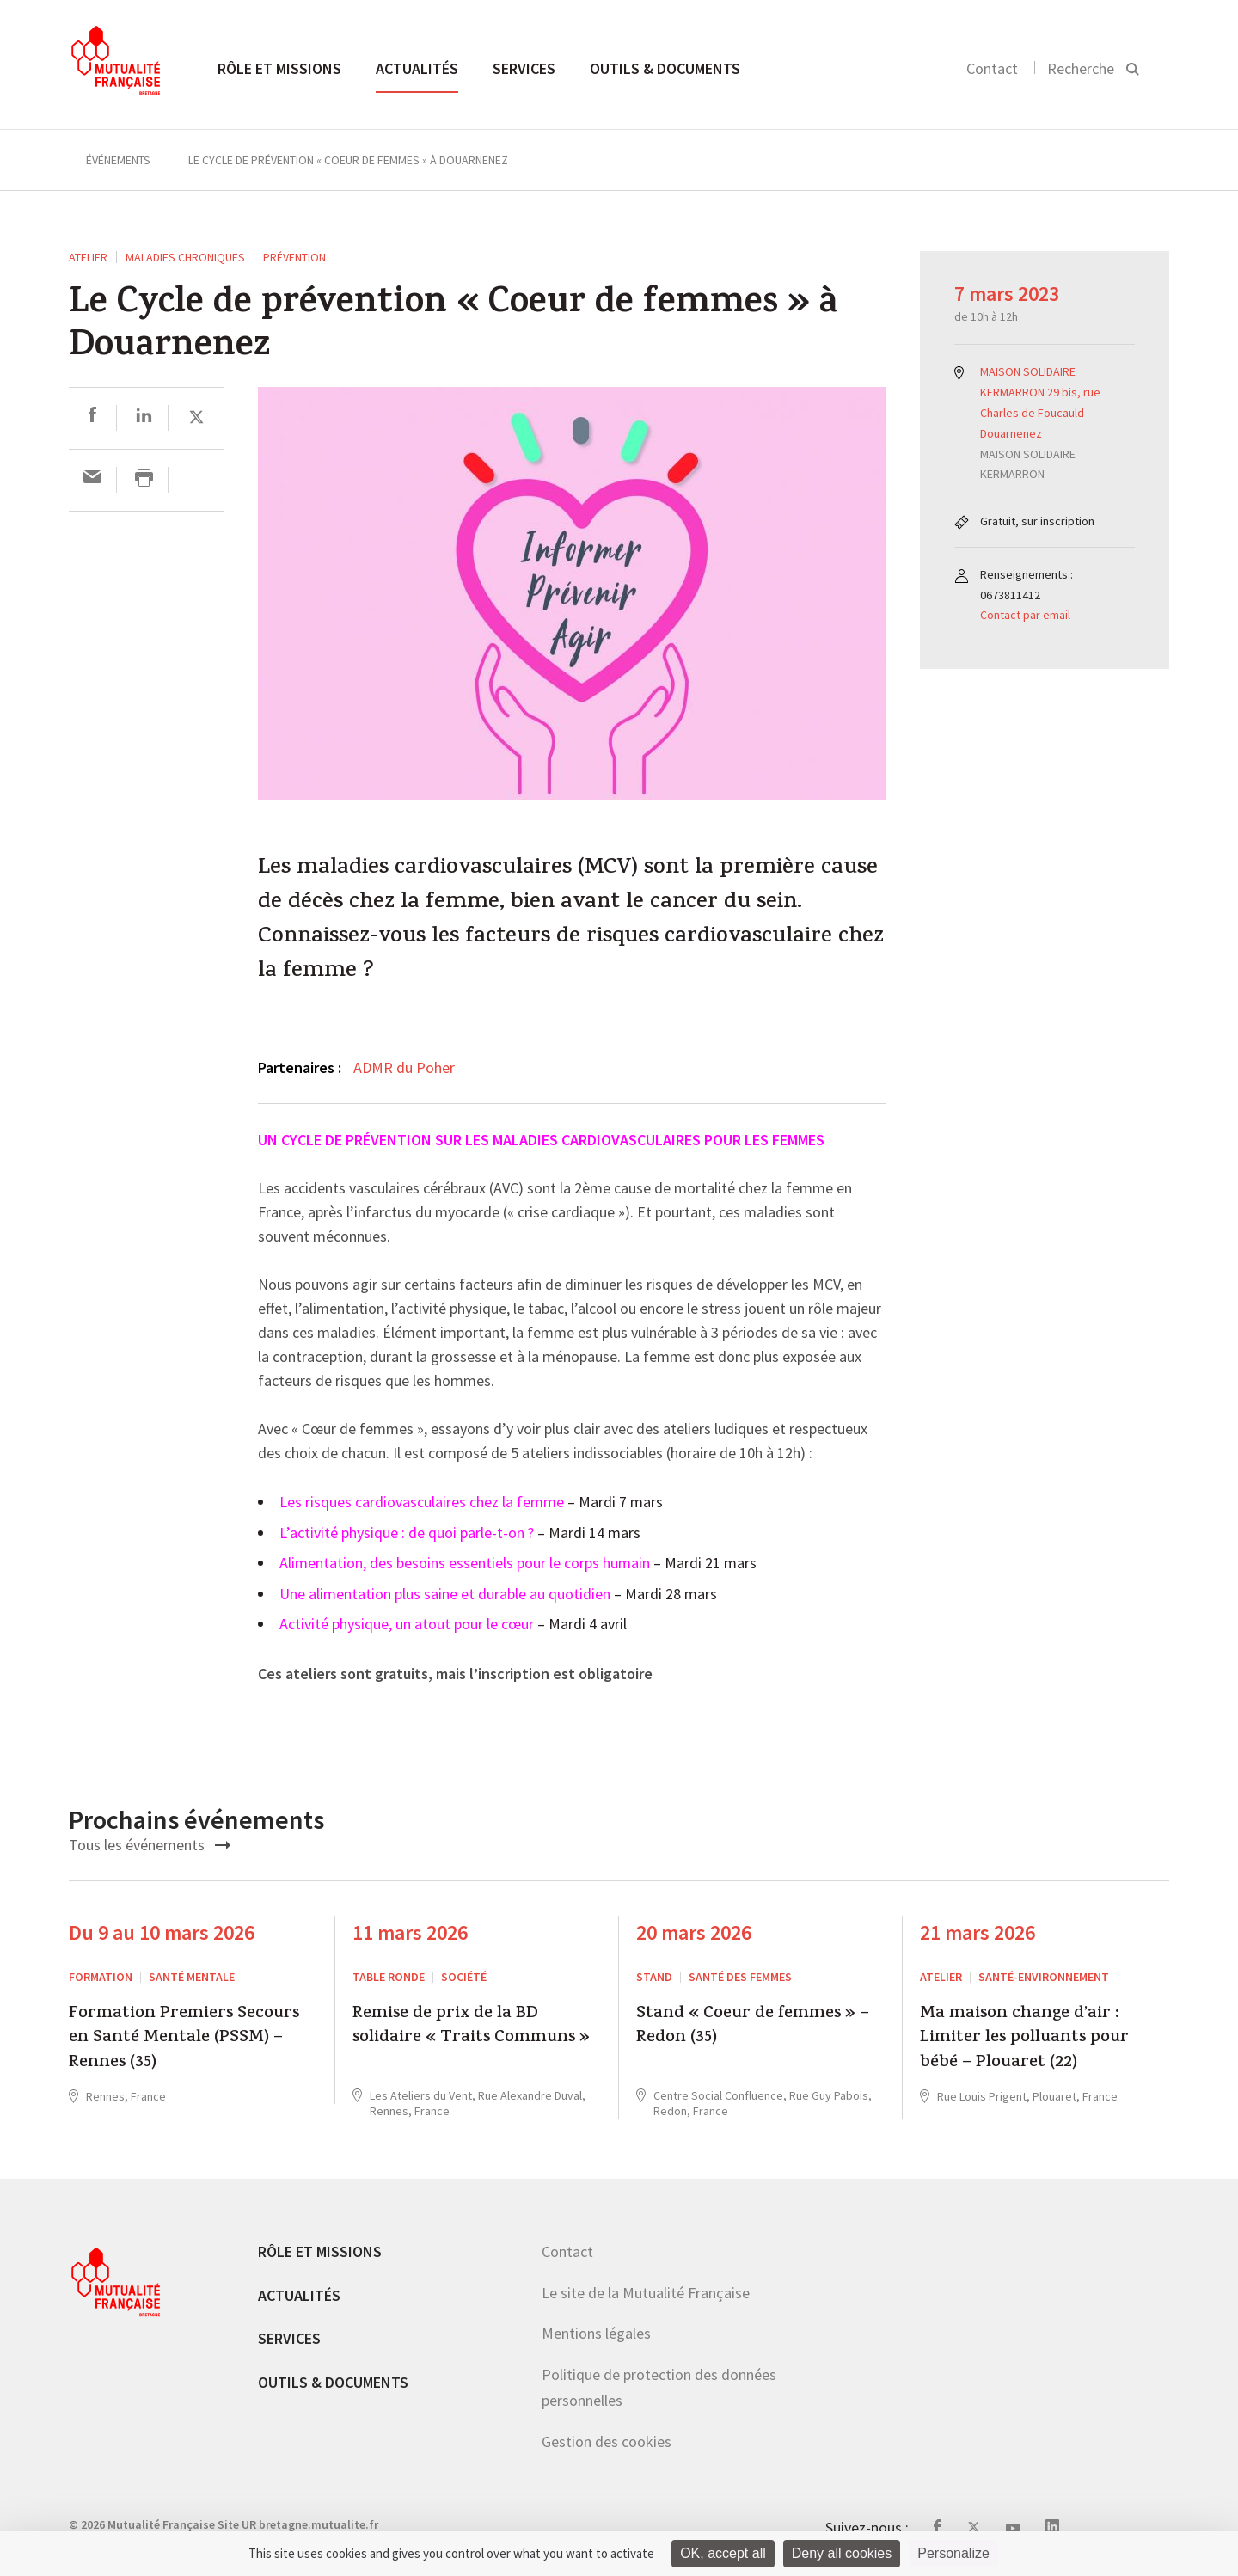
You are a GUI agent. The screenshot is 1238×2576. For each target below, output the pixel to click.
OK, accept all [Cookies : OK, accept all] (723, 2553)
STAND (654, 1976)
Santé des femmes (740, 1976)
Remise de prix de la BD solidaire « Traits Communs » (471, 2027)
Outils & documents (665, 68)
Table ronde (388, 1976)
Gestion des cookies (606, 2441)
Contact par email (1025, 615)
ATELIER (88, 257)
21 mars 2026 (977, 1932)
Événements (118, 160)
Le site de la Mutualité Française (646, 2293)
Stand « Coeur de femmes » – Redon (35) (752, 2027)
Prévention (294, 257)
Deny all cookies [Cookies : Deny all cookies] (842, 2553)
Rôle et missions (279, 68)
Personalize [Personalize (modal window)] (953, 2553)
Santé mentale (192, 1976)
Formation (100, 1976)
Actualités (417, 68)
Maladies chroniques (185, 257)
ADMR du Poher (404, 1067)
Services (524, 68)
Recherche (1080, 68)
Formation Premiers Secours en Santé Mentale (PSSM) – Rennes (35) (184, 2039)
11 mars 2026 (410, 1932)
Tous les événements (149, 1845)
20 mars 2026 (693, 1932)
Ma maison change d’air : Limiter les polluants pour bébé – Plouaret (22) (1024, 2039)
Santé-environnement (1043, 1976)
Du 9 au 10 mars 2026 (161, 1932)
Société (464, 1976)
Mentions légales (596, 2333)
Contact (992, 68)
